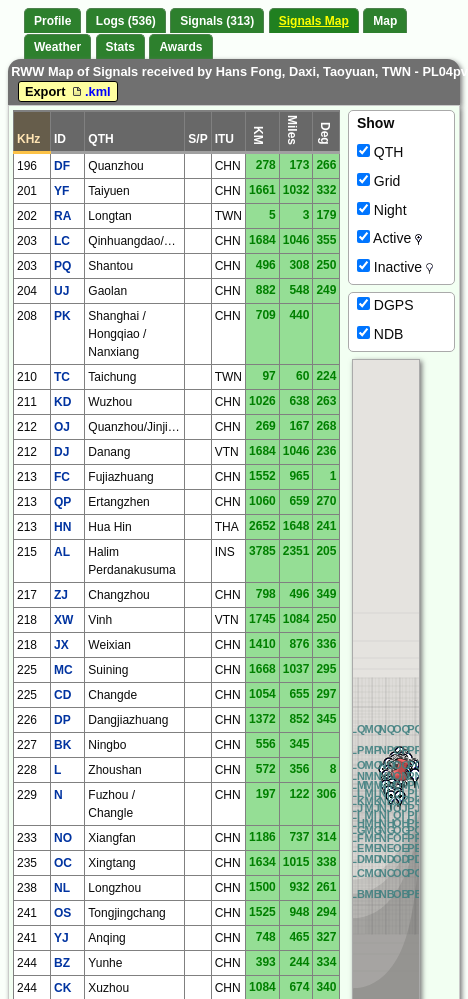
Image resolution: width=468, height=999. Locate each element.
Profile (52, 21)
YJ (61, 938)
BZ (62, 963)
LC (62, 241)
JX (61, 645)
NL (62, 888)
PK (62, 316)
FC (62, 477)
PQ (62, 266)
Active (389, 238)
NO (63, 838)
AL (62, 552)
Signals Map (314, 21)
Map (385, 21)
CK (62, 988)
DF (62, 166)
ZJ (61, 595)
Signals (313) (217, 21)
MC (63, 670)
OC (63, 863)
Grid (378, 181)
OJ (62, 427)
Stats (120, 47)
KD (62, 402)
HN (62, 527)
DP (62, 720)
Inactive (395, 267)
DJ (61, 452)
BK (62, 745)
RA (62, 216)
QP (62, 502)
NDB (380, 334)
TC (62, 377)
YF (61, 191)
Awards (180, 47)
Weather (57, 47)
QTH (380, 152)
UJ (61, 291)
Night (382, 210)
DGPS (385, 305)
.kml (90, 91)
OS (62, 913)
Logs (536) (126, 21)
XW (63, 620)
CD (62, 695)
